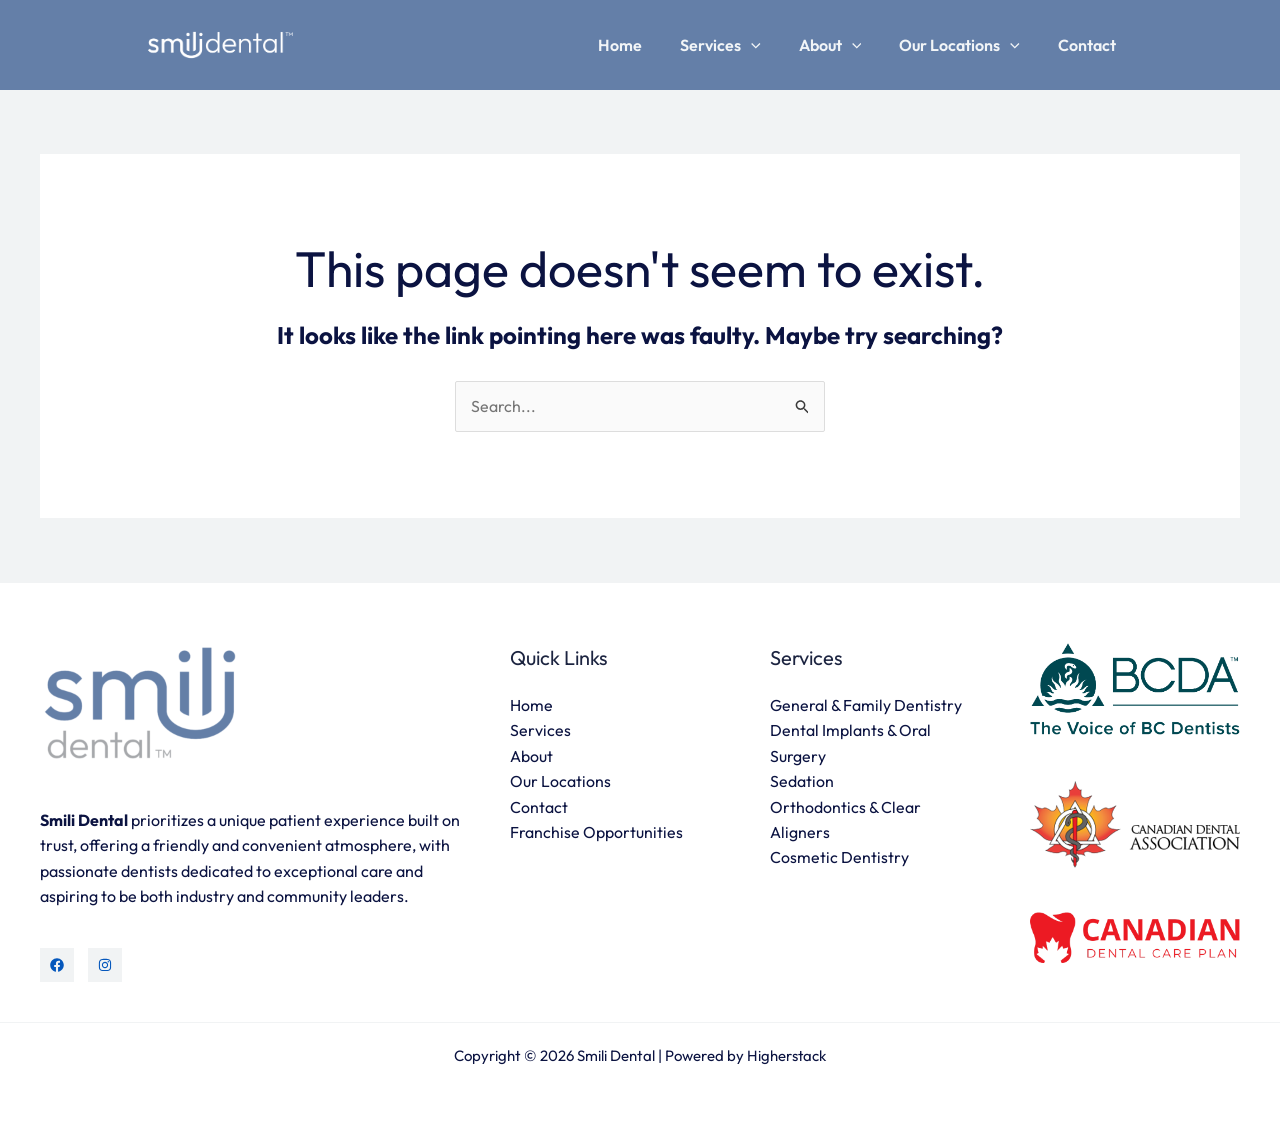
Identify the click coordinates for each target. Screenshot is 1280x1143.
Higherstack (787, 1055)
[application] (772, 45)
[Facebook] (57, 965)
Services (741, 45)
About (845, 45)
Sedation (802, 782)
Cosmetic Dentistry (839, 859)
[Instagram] (105, 965)
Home (647, 45)
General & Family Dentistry (866, 705)
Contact (1090, 45)
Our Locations (968, 45)
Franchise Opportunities (596, 833)
